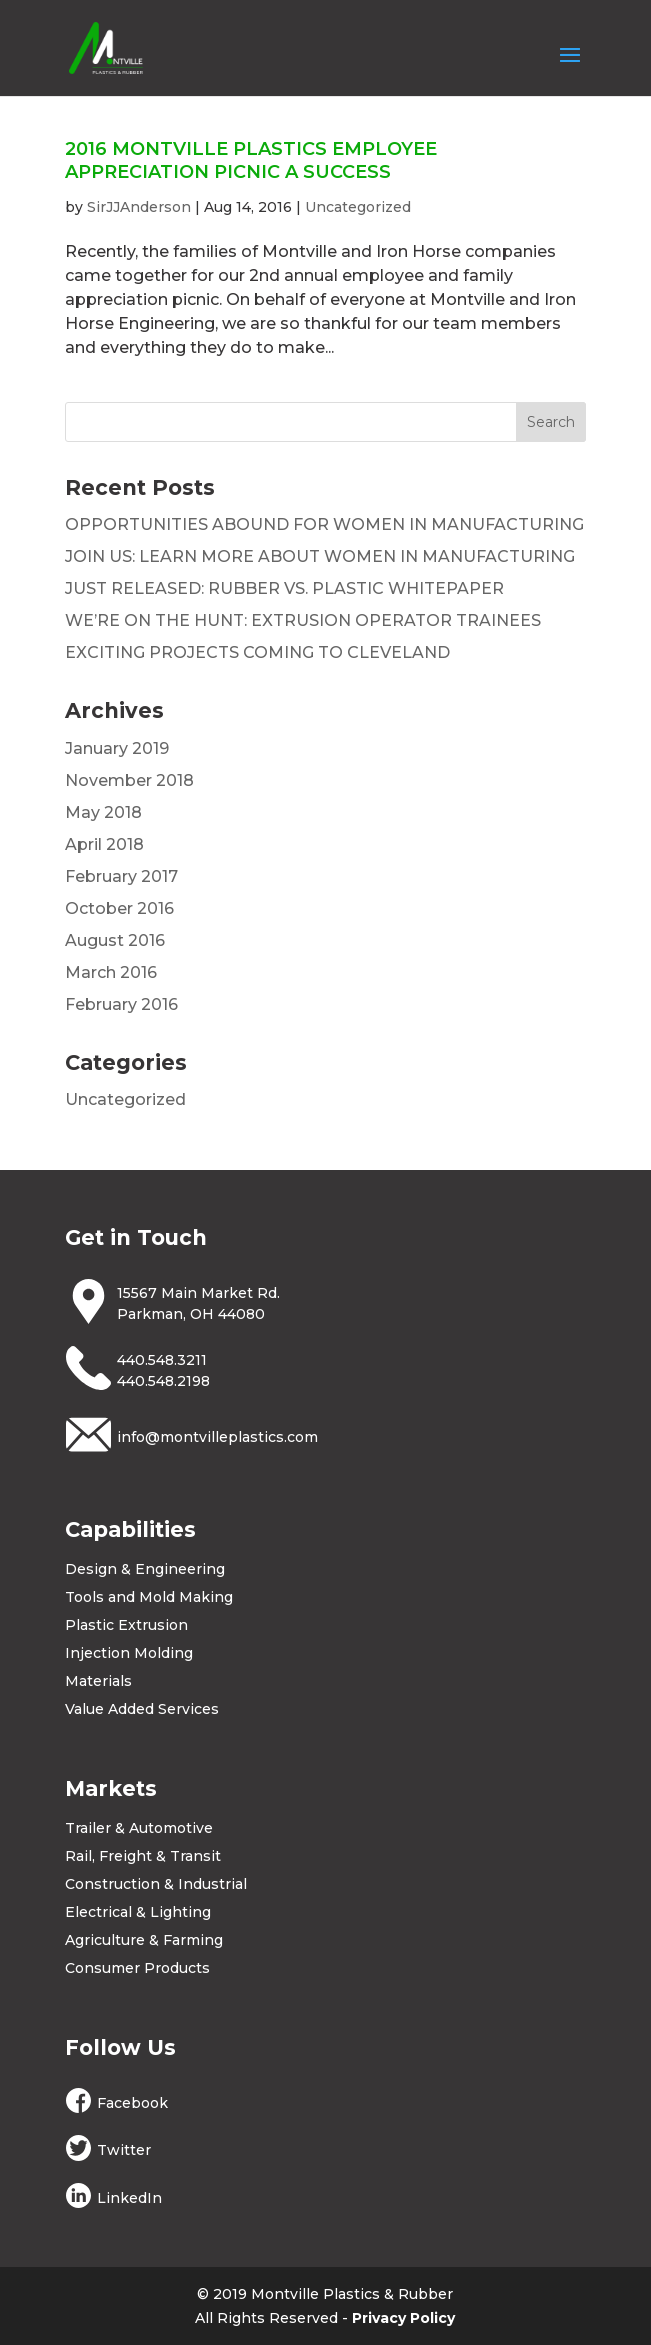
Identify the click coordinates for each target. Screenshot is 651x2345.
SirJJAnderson (139, 207)
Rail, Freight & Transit (143, 1856)
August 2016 (115, 940)
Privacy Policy (403, 2318)
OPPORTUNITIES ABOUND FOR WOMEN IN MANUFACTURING (324, 524)
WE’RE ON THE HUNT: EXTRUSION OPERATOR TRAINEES (303, 620)
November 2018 (129, 780)
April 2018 (104, 844)
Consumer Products (137, 1968)
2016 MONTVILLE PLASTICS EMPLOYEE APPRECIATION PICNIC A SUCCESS (251, 160)
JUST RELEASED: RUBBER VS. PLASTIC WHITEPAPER (284, 588)
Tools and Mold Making (149, 1597)
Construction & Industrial (156, 1884)
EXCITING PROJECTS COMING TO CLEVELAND (257, 652)
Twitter (124, 2150)
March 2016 (111, 972)
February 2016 (121, 1004)
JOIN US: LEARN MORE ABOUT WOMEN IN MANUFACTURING (320, 556)
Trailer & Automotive (139, 1828)
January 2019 (117, 748)
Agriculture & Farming (144, 1940)
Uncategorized (358, 207)
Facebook (132, 2103)
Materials (98, 1681)
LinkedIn (129, 2198)
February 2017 (121, 876)
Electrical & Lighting (138, 1912)
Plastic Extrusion (126, 1625)
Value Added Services (142, 1709)
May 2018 (103, 812)
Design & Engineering (145, 1569)
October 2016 (119, 908)
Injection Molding (129, 1653)
